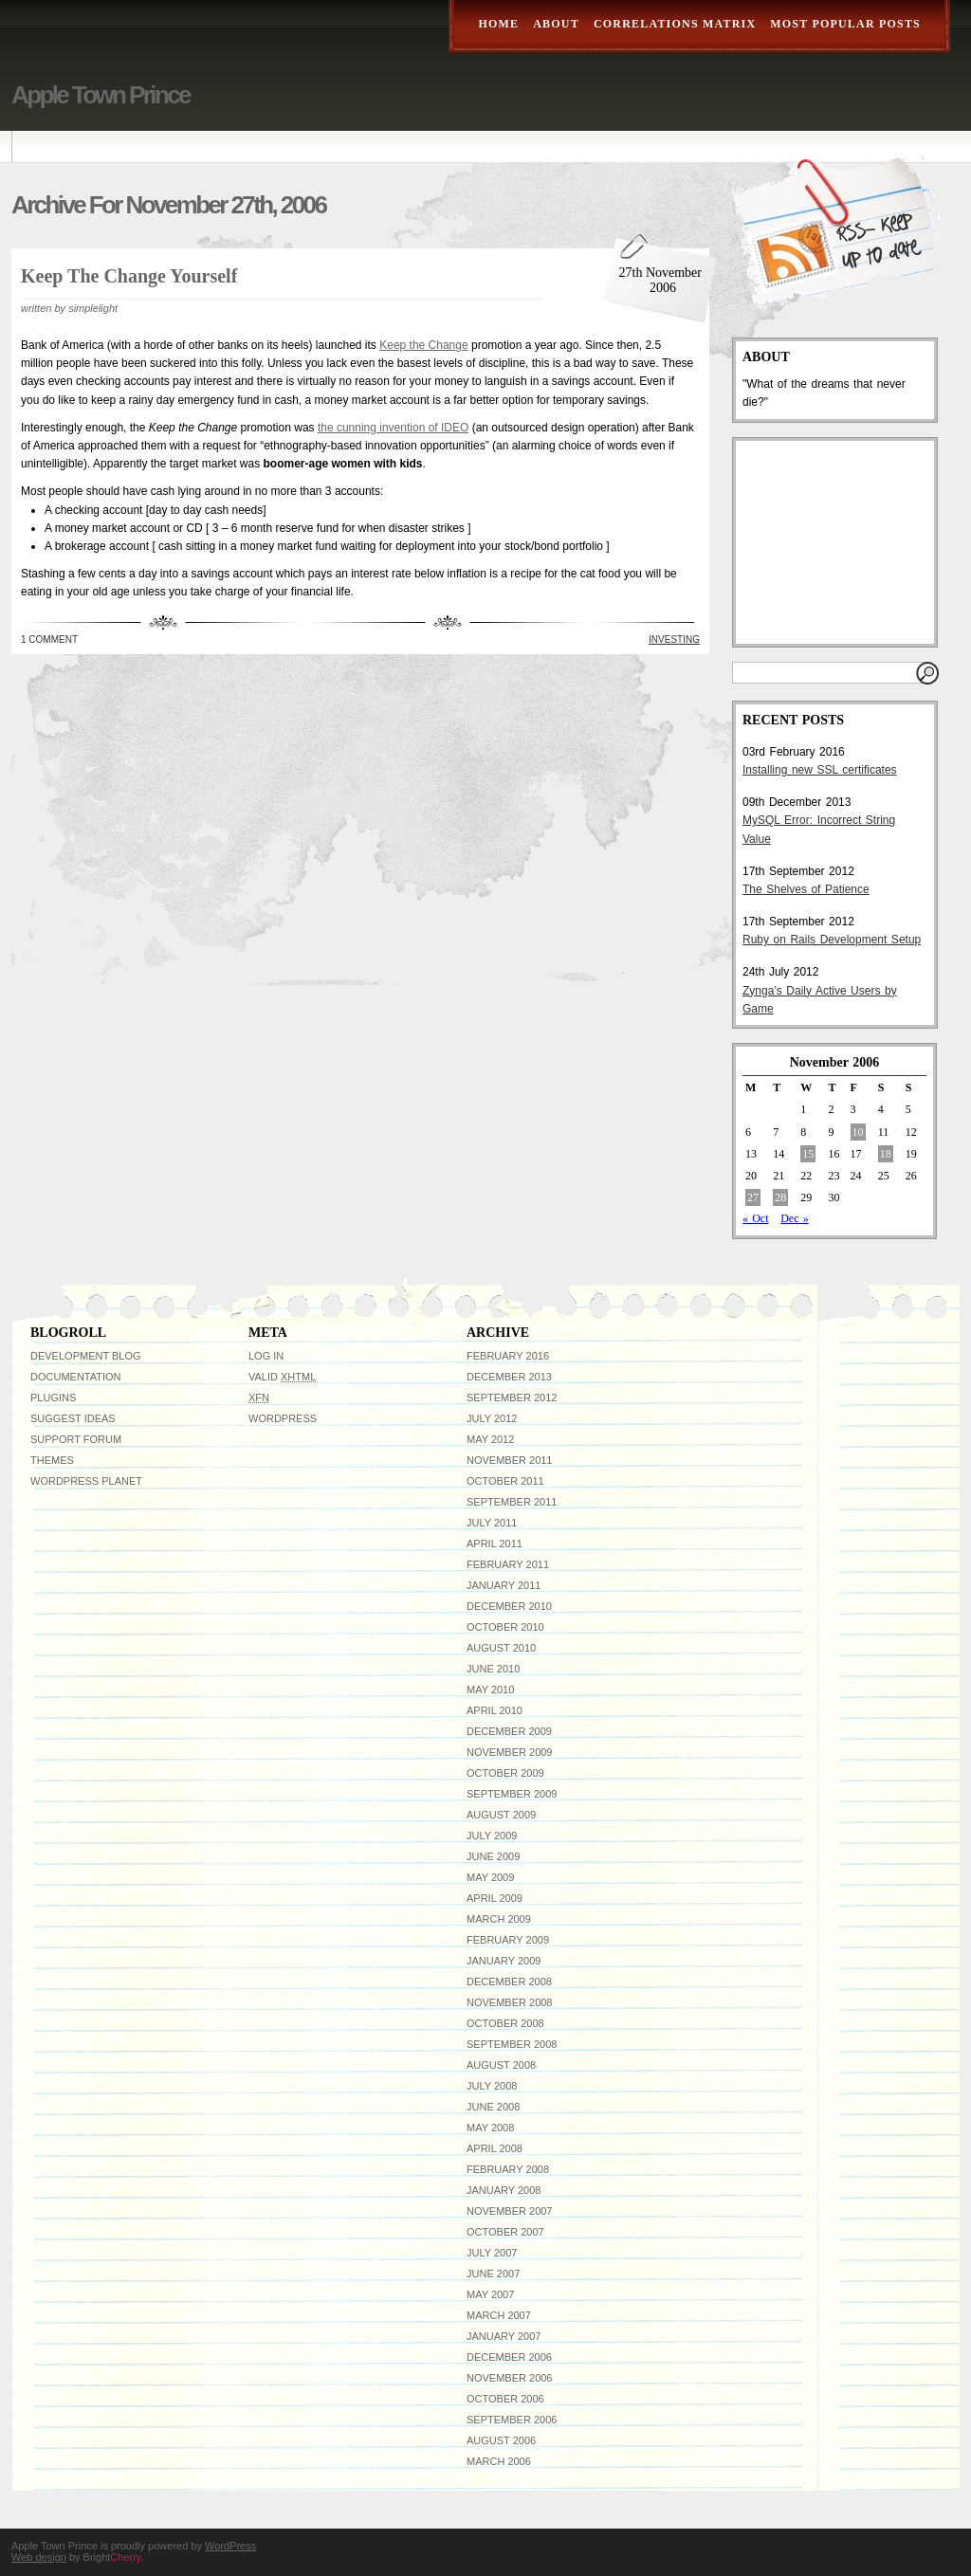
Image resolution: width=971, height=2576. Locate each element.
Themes (52, 1460)
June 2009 (493, 1856)
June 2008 (493, 2106)
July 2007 (492, 2252)
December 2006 (509, 2357)
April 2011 (494, 1543)
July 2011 (492, 1522)
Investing (674, 639)
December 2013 (509, 1376)
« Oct (755, 1218)
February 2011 (508, 1564)
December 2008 (509, 1981)
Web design (38, 2557)
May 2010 (490, 1689)
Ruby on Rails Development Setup (831, 939)
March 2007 (499, 2315)
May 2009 (490, 1877)
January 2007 (503, 2336)
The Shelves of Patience (806, 889)
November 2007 (509, 2211)
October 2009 (505, 1773)
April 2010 (494, 1710)
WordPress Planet (86, 1481)
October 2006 (505, 2398)
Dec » (794, 1218)
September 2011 (512, 1501)
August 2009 (501, 1814)
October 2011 (505, 1481)
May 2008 (490, 2127)
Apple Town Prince (100, 95)
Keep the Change (423, 345)
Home (498, 23)
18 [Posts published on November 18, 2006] (885, 1153)
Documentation (75, 1376)
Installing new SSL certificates (819, 769)
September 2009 (512, 1794)
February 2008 (508, 2169)
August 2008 (501, 2065)
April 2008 (494, 2148)
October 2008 (505, 2023)
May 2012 (490, 1439)
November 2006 (509, 2378)
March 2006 (499, 2461)
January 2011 (503, 1585)
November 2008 (509, 2002)
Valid (282, 1376)
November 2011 (509, 1460)
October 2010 (505, 1627)
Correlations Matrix (675, 23)
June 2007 (493, 2273)
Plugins (53, 1397)
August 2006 (501, 2440)
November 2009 (509, 1752)
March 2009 (499, 1919)
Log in (266, 1355)
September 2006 (512, 2419)
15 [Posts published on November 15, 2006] (808, 1153)
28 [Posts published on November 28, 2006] (780, 1197)
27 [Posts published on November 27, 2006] (753, 1197)
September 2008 (512, 2044)
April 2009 (494, 1898)
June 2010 (493, 1668)
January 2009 (503, 1960)
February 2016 (508, 1355)
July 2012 (492, 1418)
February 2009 (508, 1940)
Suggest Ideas (73, 1418)
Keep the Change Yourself (129, 275)
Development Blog (85, 1355)
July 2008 (492, 2086)
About (556, 23)
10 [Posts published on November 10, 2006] (858, 1132)
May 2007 (490, 2294)
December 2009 (509, 1731)
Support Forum (75, 1439)
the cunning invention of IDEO (393, 427)
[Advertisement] (837, 542)
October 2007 (505, 2232)
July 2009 (492, 1835)
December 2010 (509, 1606)
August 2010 (501, 1647)
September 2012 (512, 1397)
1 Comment (49, 639)
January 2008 (503, 2190)
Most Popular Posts (845, 23)
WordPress (282, 1418)
